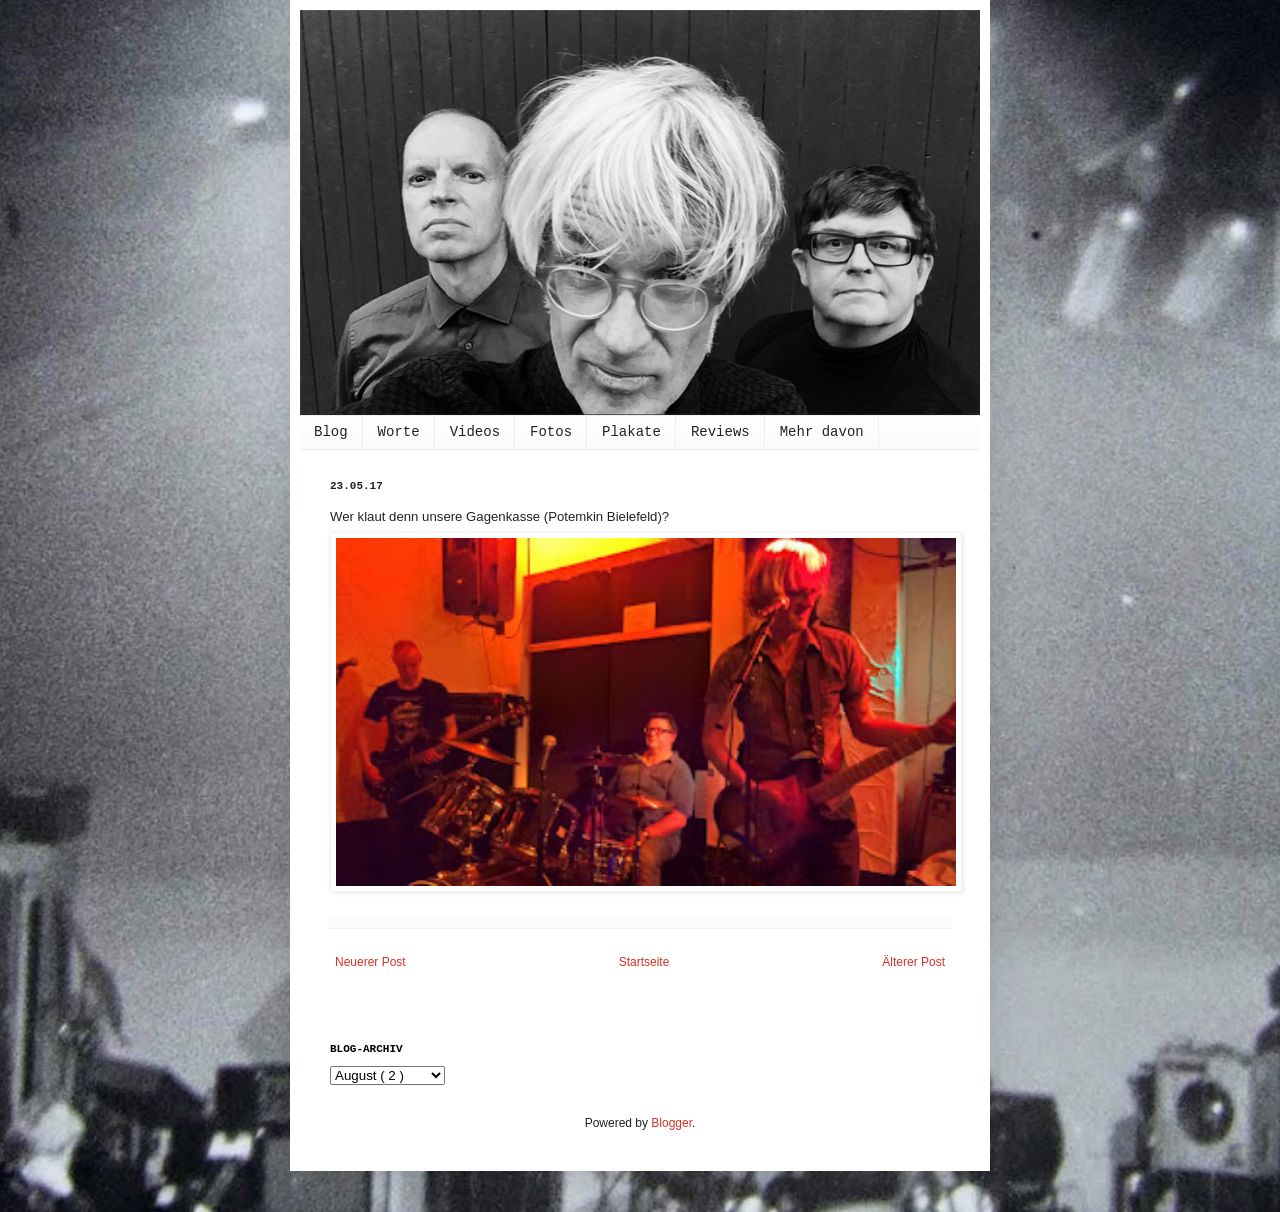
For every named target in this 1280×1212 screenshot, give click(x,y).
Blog (331, 432)
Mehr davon (822, 432)
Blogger (671, 1123)
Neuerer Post (370, 962)
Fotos (551, 432)
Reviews (720, 432)
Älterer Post (913, 962)
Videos (475, 432)
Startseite (644, 962)
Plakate (631, 432)
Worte (399, 432)
